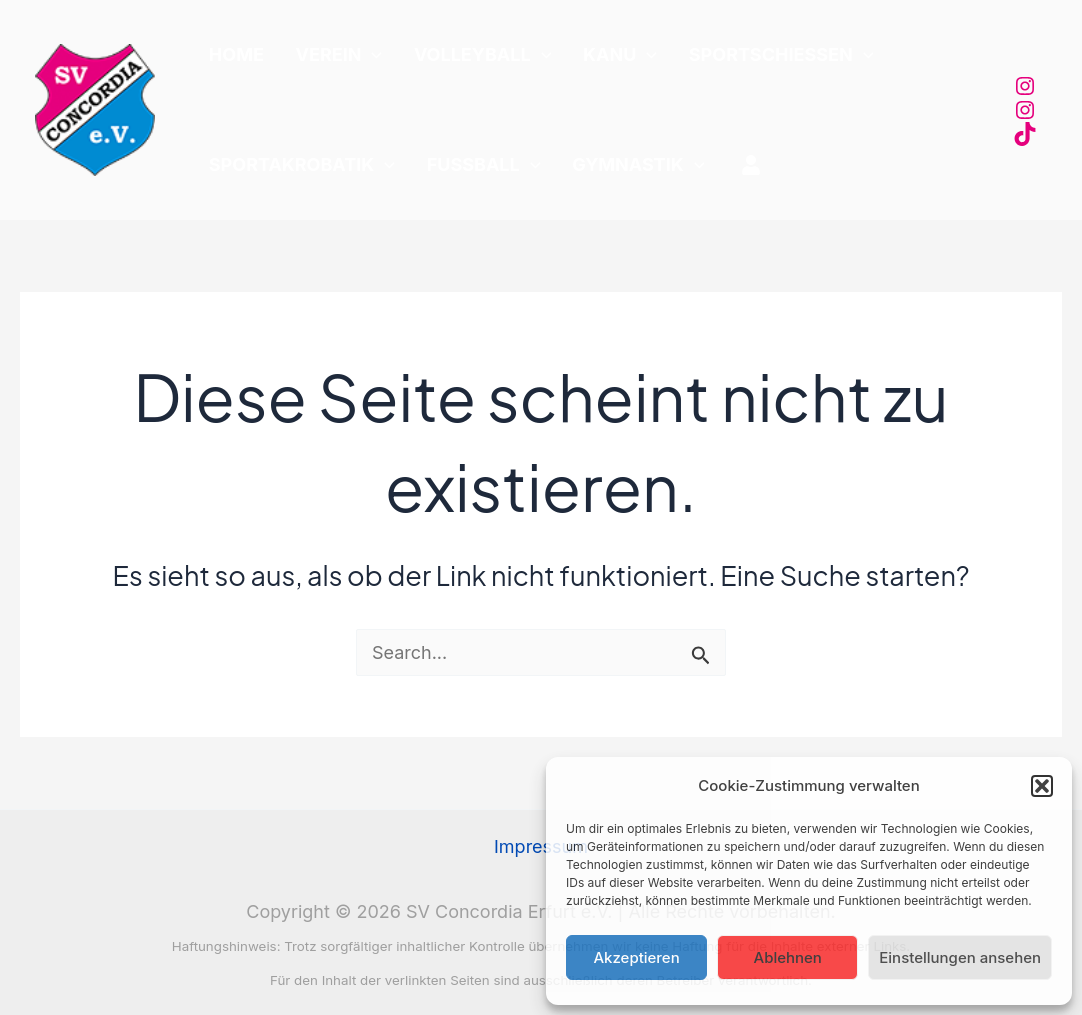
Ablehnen (788, 957)
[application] (354, 55)
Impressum (541, 846)
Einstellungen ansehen (960, 957)
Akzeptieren (636, 957)
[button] (1042, 786)
